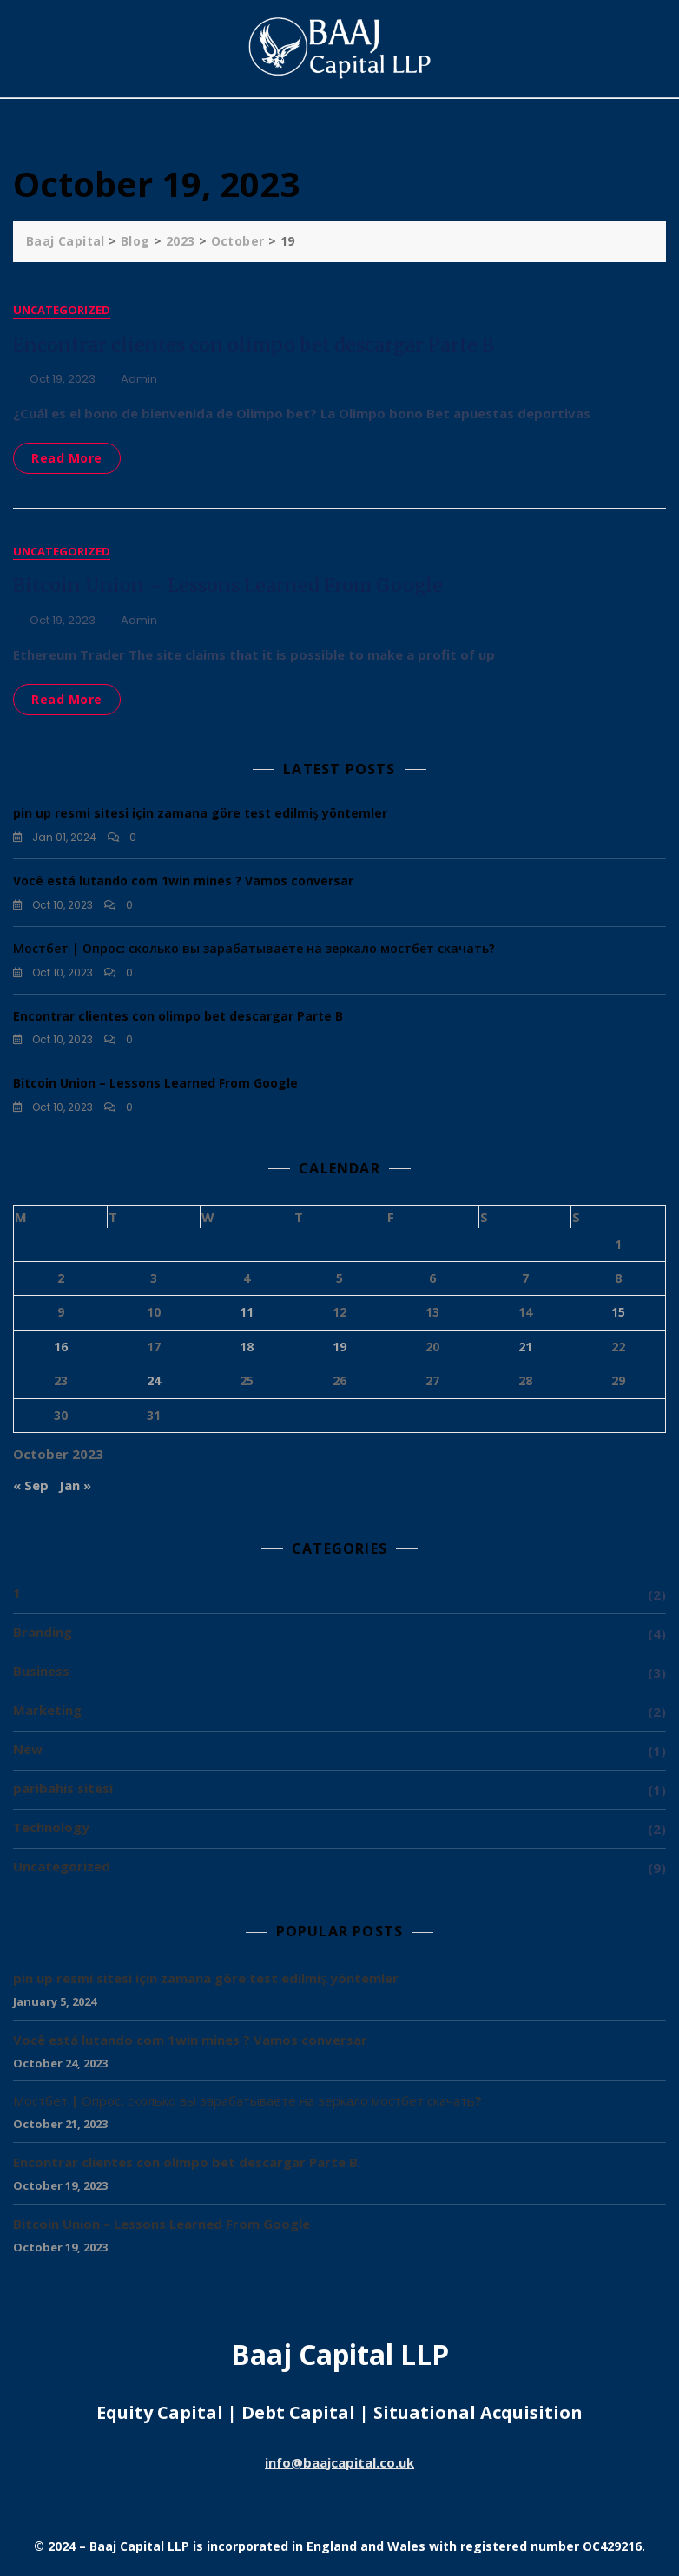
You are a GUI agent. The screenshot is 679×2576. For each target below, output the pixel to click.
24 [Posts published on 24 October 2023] (154, 1383)
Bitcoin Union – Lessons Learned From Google (228, 588)
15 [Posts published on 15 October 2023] (618, 1314)
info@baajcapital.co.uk (339, 2464)
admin (139, 379)
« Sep (31, 1487)
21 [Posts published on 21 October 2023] (525, 1348)
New (28, 1751)
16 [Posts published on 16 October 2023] (61, 1348)
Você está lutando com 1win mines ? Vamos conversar (183, 883)
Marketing (47, 1712)
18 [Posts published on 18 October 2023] (247, 1348)
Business (41, 1673)
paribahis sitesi (63, 1790)
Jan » (75, 1487)
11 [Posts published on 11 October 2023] (247, 1314)
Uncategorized (61, 310)
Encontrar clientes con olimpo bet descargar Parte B (253, 345)
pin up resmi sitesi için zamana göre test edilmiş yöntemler (200, 815)
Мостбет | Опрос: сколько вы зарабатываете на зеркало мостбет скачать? (254, 951)
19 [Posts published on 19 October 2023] (339, 1348)
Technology (51, 1829)
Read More (66, 458)
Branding (42, 1634)
